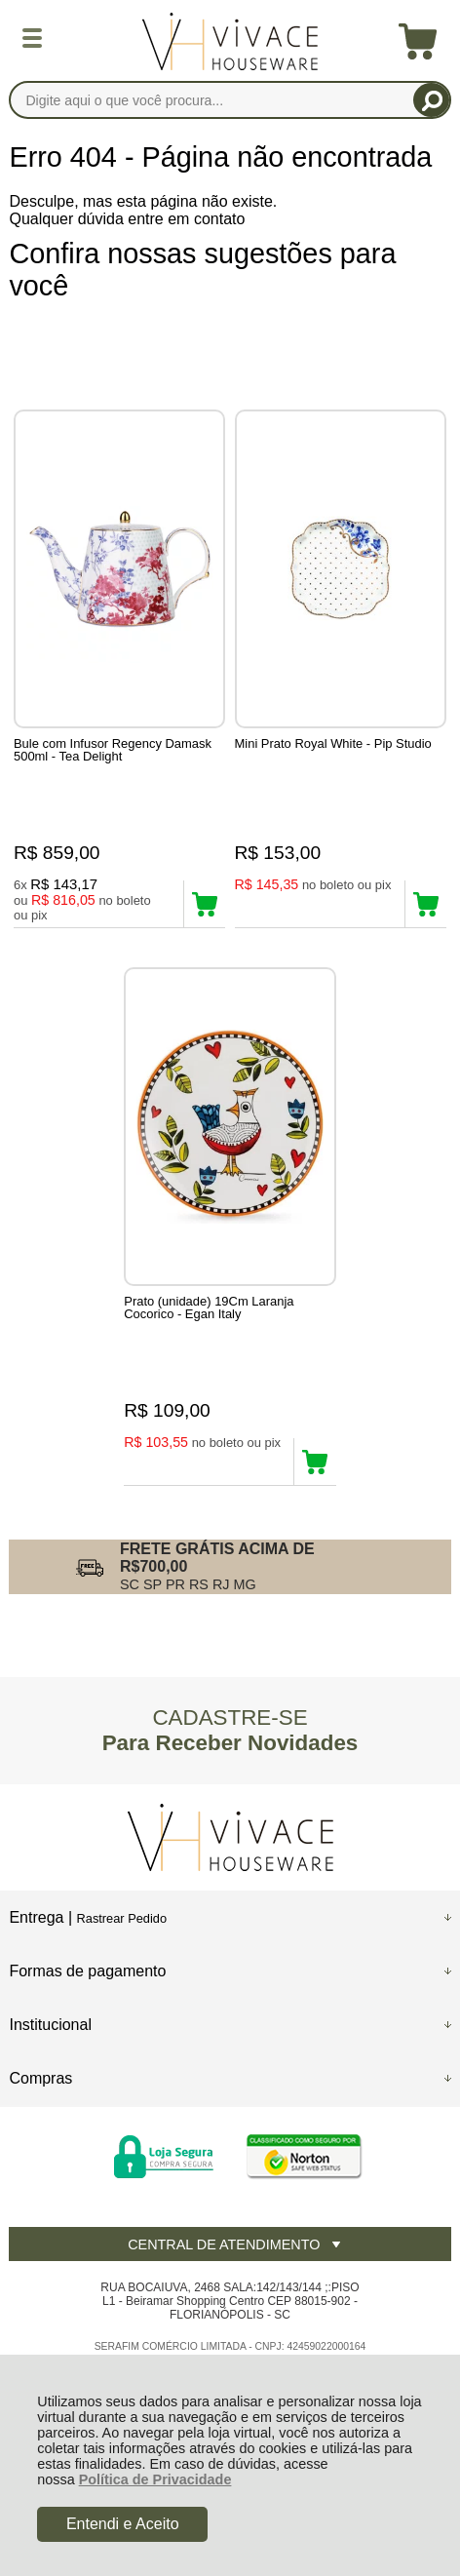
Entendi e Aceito (122, 2524)
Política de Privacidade (155, 2479)
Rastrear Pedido (122, 1918)
